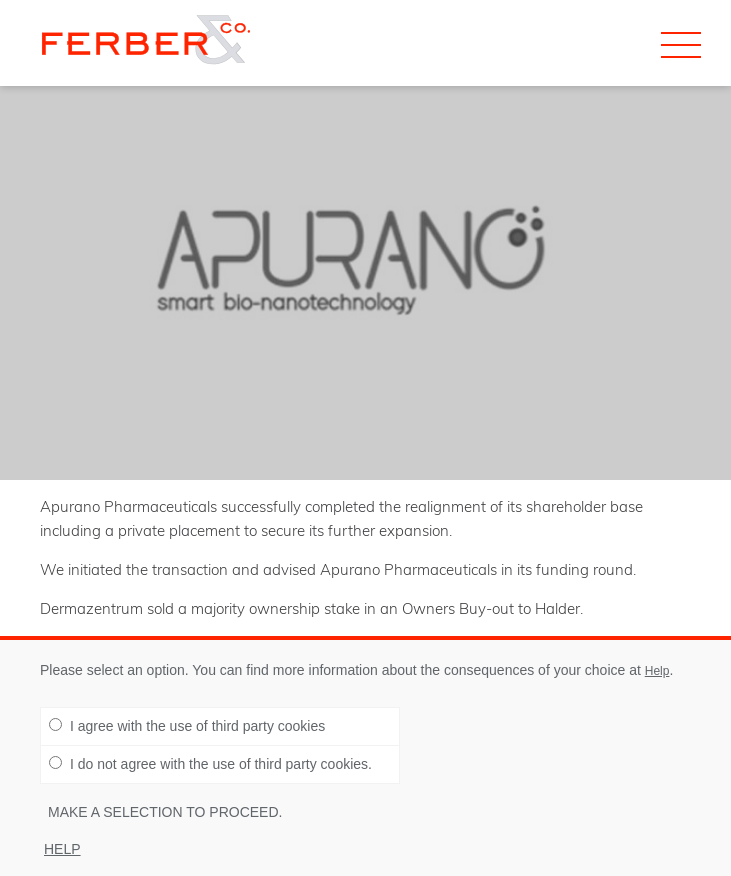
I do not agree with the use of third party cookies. (210, 764)
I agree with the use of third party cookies (187, 726)
